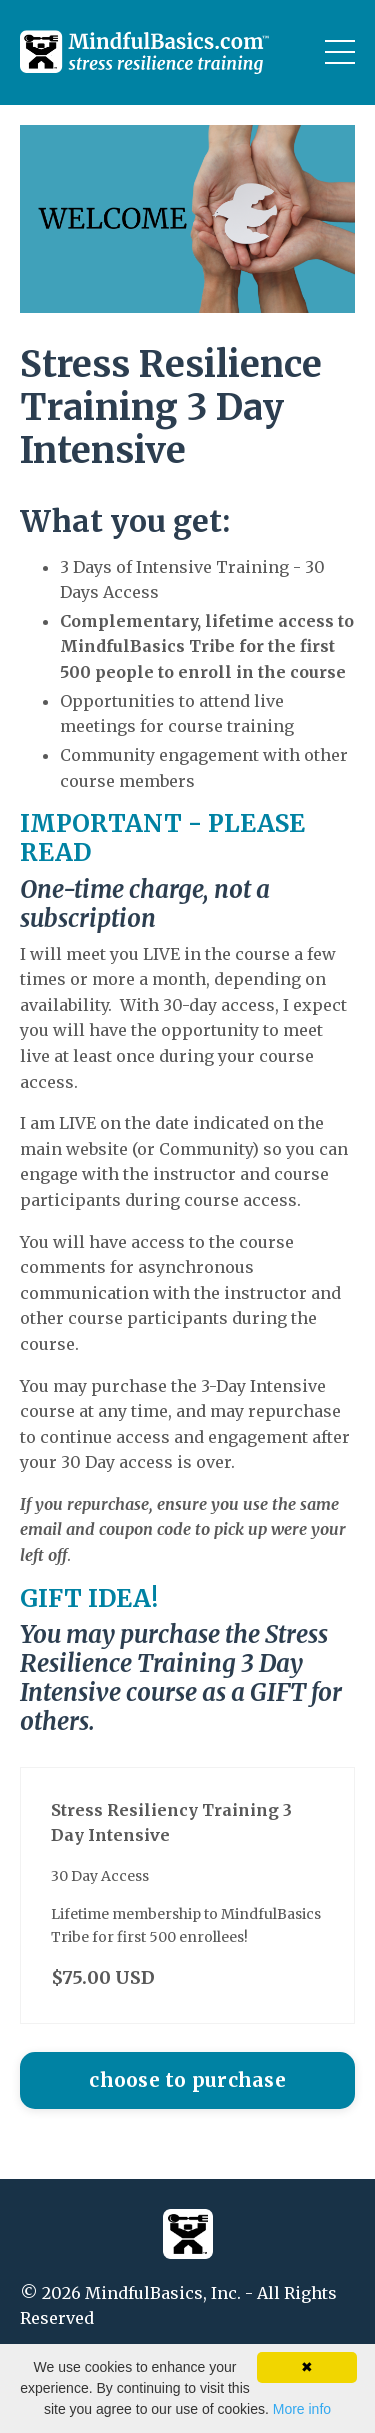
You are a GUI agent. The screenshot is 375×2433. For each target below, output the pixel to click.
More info (302, 2409)
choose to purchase (187, 2080)
